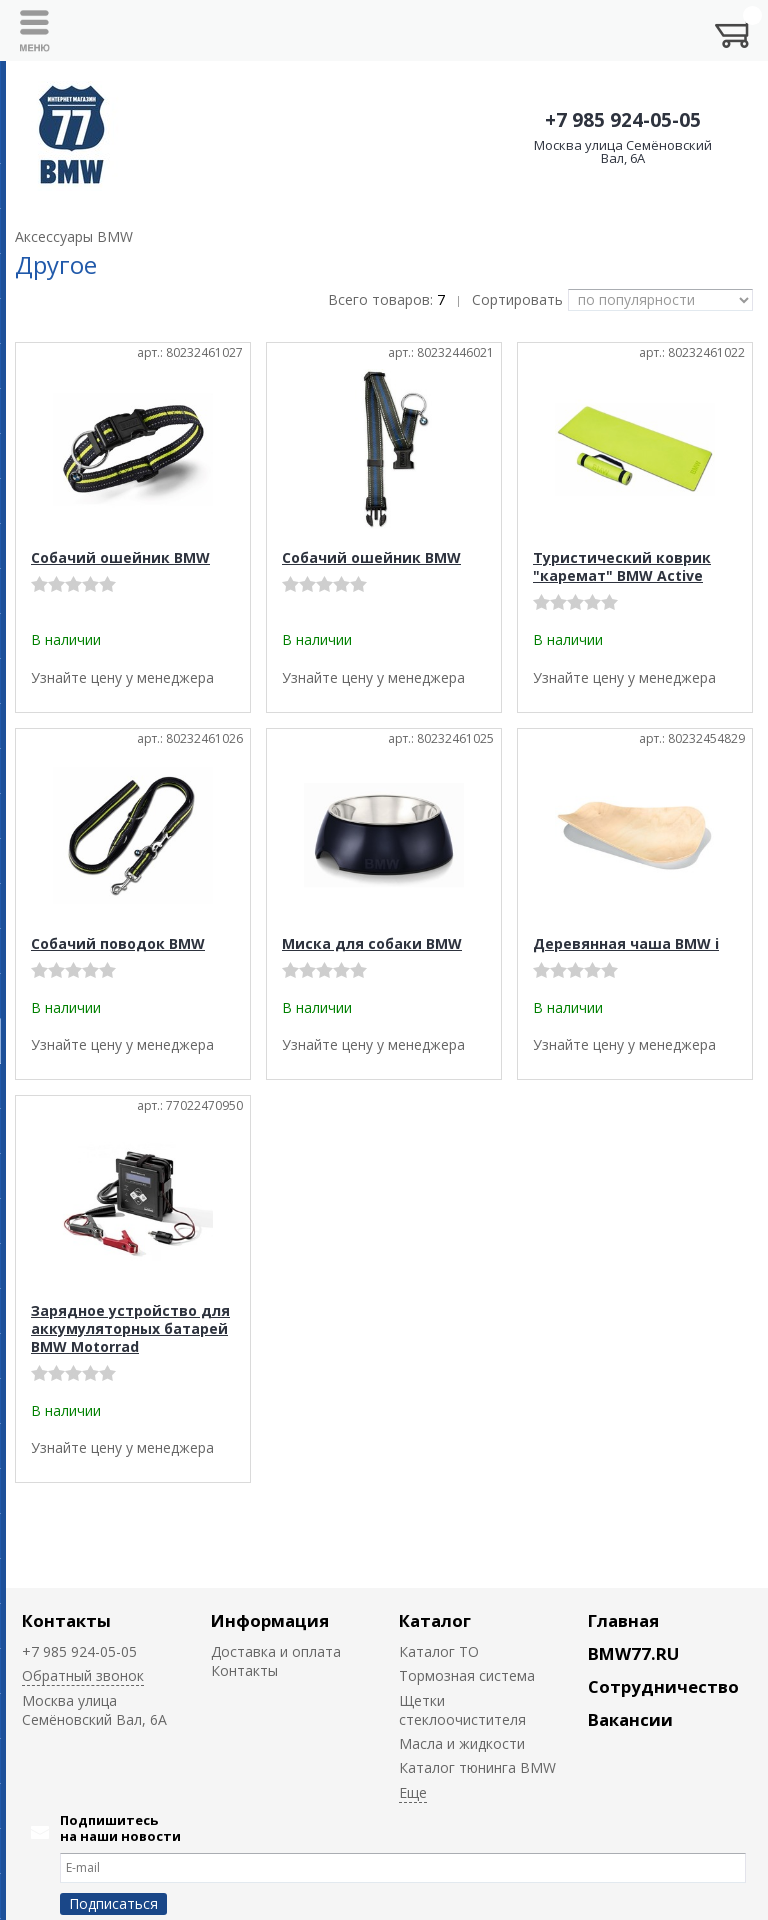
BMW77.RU (633, 1653)
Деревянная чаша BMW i (626, 943)
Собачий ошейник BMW (120, 557)
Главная (623, 1620)
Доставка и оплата (276, 1651)
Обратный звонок (83, 1675)
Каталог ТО (439, 1651)
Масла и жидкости (462, 1743)
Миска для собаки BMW (372, 943)
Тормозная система (467, 1675)
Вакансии (630, 1719)
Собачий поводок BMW (118, 943)
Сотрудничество (663, 1686)
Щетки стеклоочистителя (462, 1710)
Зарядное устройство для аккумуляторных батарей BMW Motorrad (130, 1328)
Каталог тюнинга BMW (477, 1767)
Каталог (435, 1620)
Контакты (66, 1620)
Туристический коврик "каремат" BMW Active (622, 566)
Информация (270, 1620)
